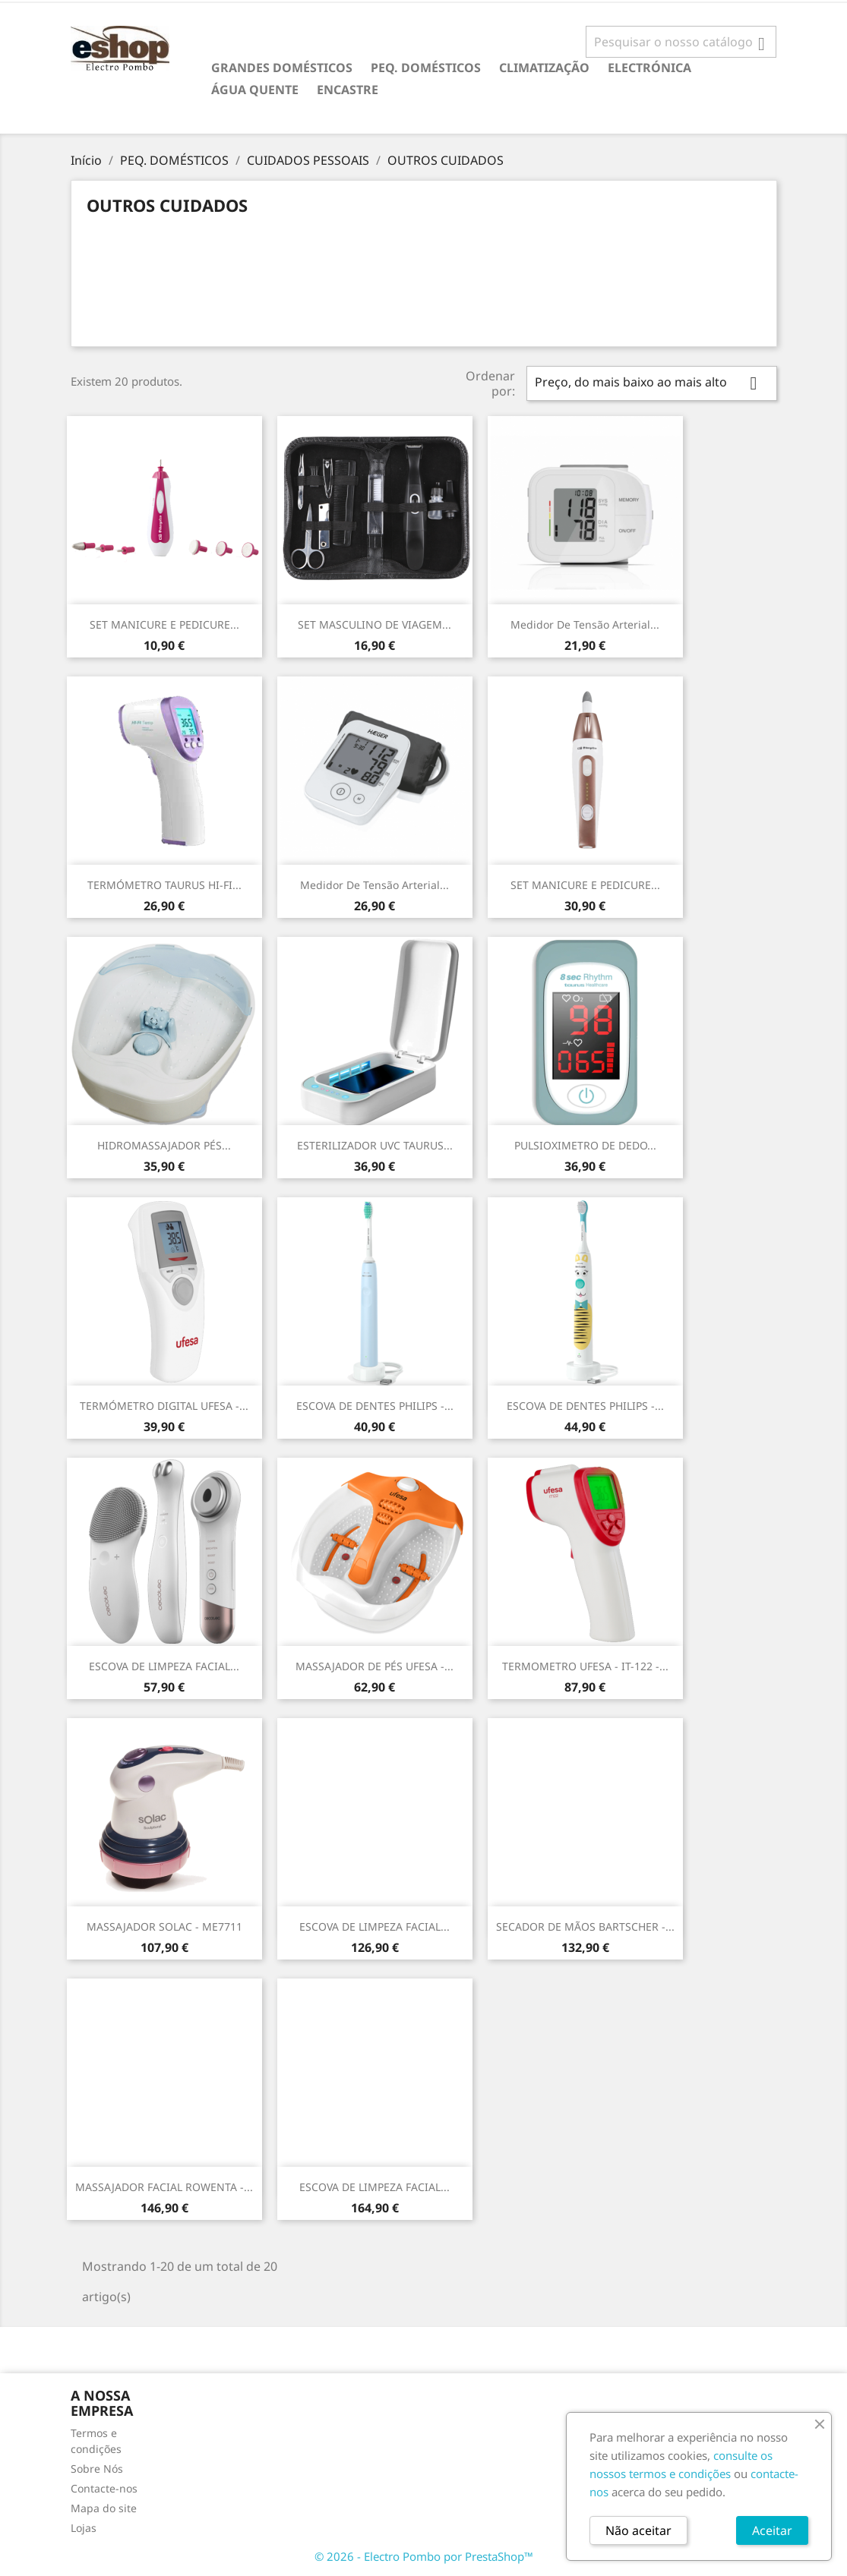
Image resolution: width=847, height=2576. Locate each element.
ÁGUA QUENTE (255, 89)
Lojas (83, 2528)
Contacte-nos (104, 2488)
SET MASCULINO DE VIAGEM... (374, 624)
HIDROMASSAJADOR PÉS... (164, 1145)
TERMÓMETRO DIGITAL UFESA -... (164, 1405)
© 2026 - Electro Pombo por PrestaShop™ (423, 2556)
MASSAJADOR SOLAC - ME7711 (164, 1926)
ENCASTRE (347, 89)
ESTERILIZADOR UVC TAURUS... (375, 1145)
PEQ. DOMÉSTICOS (426, 67)
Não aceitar (638, 2530)
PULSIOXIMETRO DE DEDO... (585, 1145)
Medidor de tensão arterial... (584, 624)
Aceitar (772, 2530)
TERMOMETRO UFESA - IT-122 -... (585, 1666)
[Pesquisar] (681, 42)
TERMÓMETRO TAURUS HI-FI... (164, 885)
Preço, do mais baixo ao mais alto (652, 383)
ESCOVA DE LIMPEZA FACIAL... (164, 1666)
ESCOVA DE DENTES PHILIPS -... (375, 1405)
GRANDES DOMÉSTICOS (281, 67)
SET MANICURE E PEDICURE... (164, 624)
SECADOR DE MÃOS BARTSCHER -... (585, 1926)
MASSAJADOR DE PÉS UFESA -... (375, 1666)
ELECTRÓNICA (649, 67)
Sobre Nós (97, 2468)
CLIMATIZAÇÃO (544, 67)
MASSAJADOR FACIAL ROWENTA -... (164, 2187)
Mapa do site (104, 2508)
